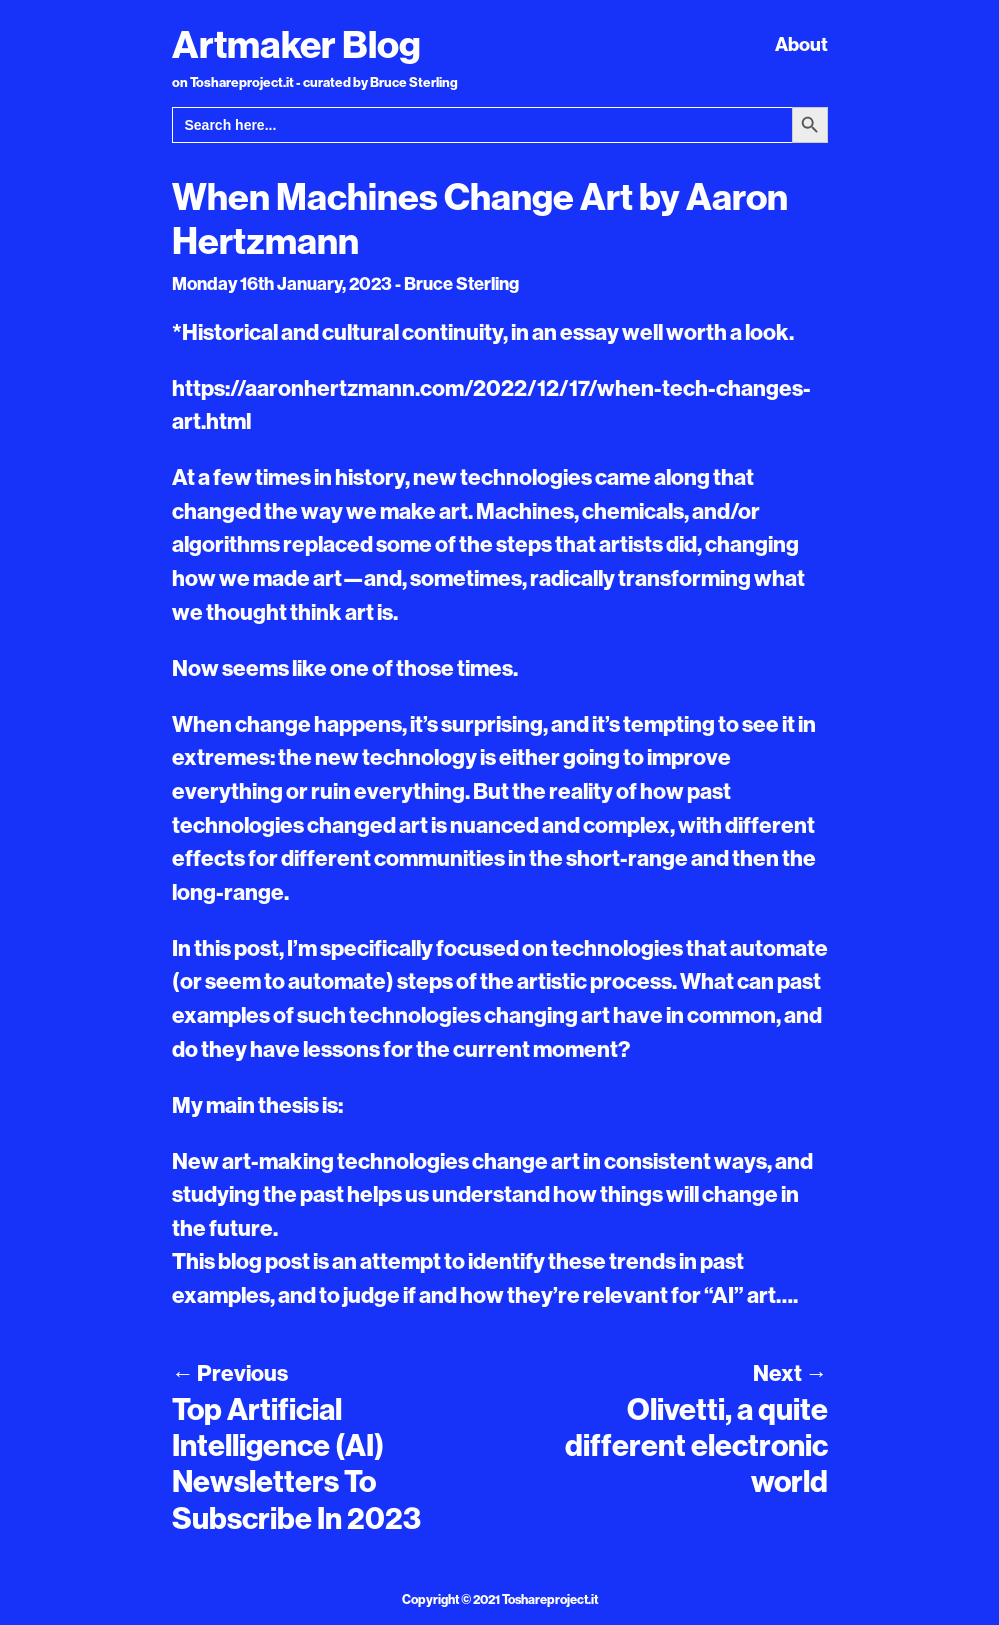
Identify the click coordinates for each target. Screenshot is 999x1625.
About (801, 44)
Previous (230, 1373)
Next (790, 1373)
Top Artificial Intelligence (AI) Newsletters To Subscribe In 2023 (296, 1463)
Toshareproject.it (550, 1599)
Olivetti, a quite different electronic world (696, 1445)
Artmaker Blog (296, 44)
